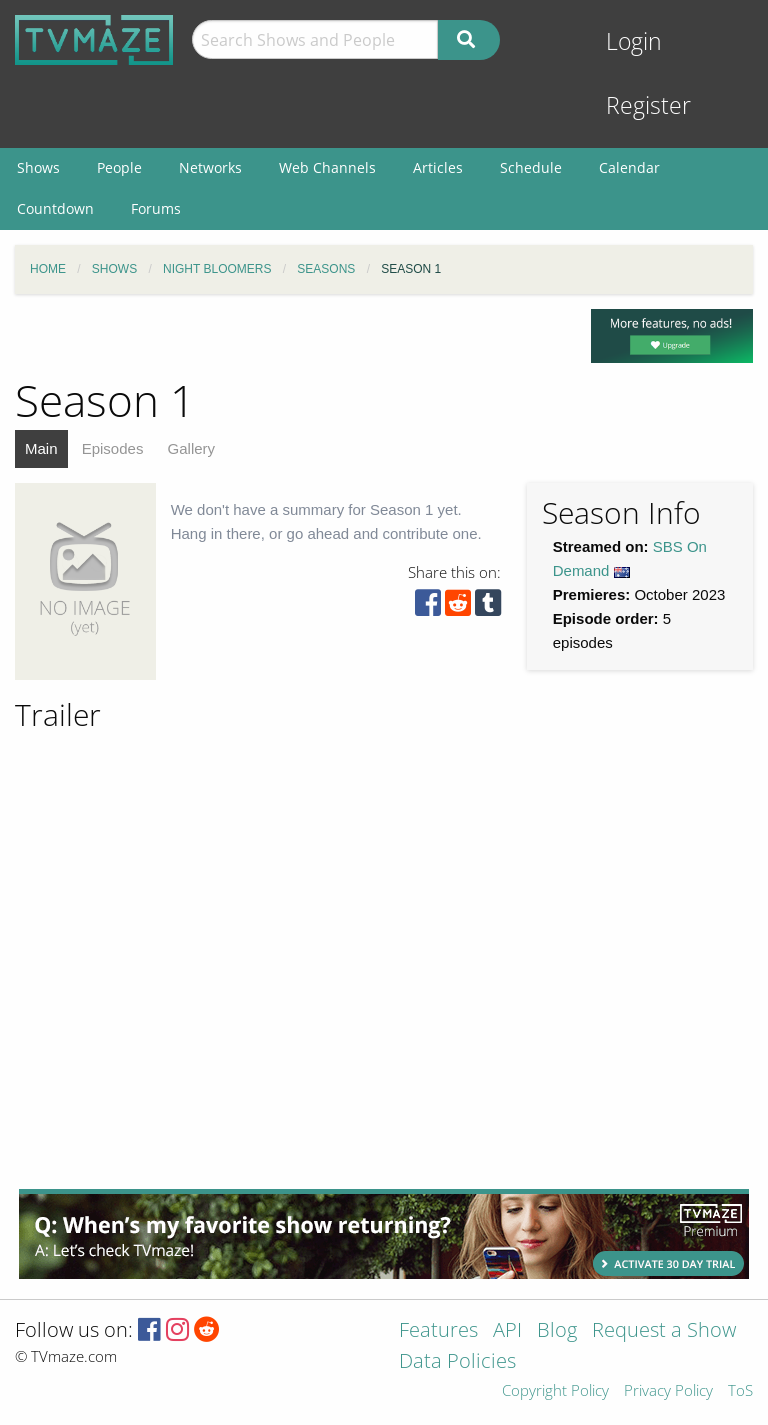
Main (41, 448)
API (507, 1331)
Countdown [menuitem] (55, 208)
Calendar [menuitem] (629, 167)
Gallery (192, 448)
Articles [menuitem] (438, 167)
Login (634, 41)
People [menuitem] (119, 167)
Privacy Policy (668, 1391)
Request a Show (664, 1331)
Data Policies (457, 1362)
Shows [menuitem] (38, 167)
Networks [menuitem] (210, 167)
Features (438, 1331)
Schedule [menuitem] (531, 167)
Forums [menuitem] (156, 208)
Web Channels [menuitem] (327, 167)
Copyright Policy (555, 1391)
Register (648, 105)
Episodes (113, 448)
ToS (740, 1391)
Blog (557, 1331)
